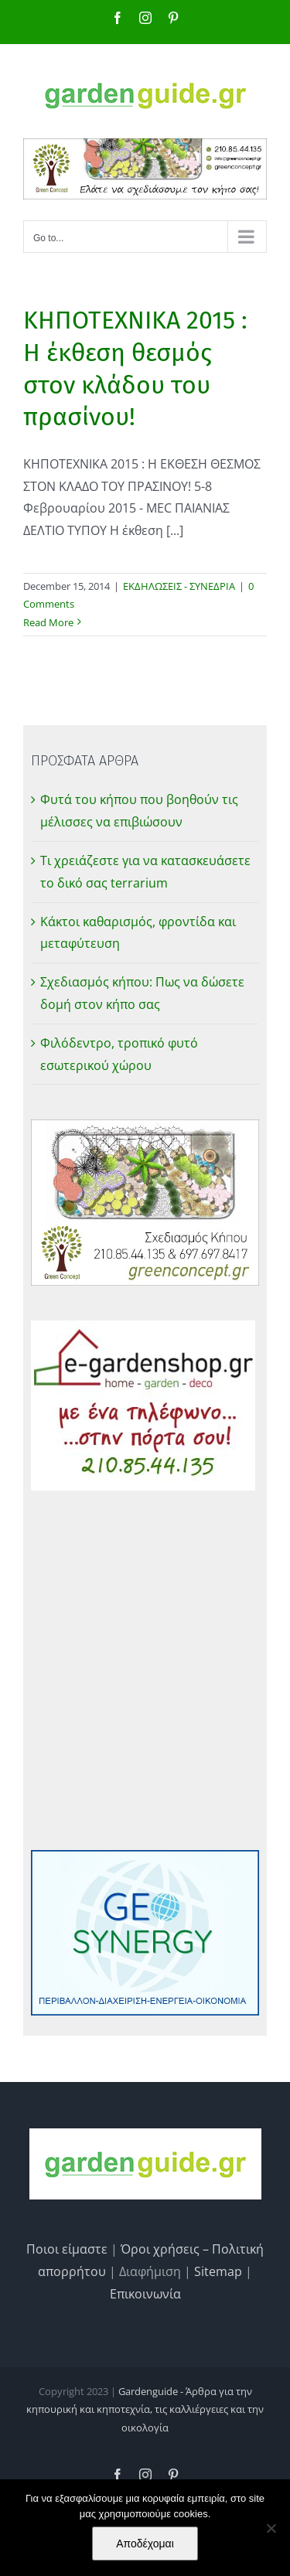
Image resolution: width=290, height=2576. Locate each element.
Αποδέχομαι (145, 2543)
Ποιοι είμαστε (66, 2248)
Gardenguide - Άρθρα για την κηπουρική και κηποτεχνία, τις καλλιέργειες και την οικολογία (145, 2409)
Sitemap (218, 2271)
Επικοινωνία (145, 2293)
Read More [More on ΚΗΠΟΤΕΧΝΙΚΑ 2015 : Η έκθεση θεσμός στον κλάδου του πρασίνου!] (48, 622)
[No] (270, 2528)
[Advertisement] (145, 1670)
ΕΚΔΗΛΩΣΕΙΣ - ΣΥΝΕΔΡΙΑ (179, 586)
